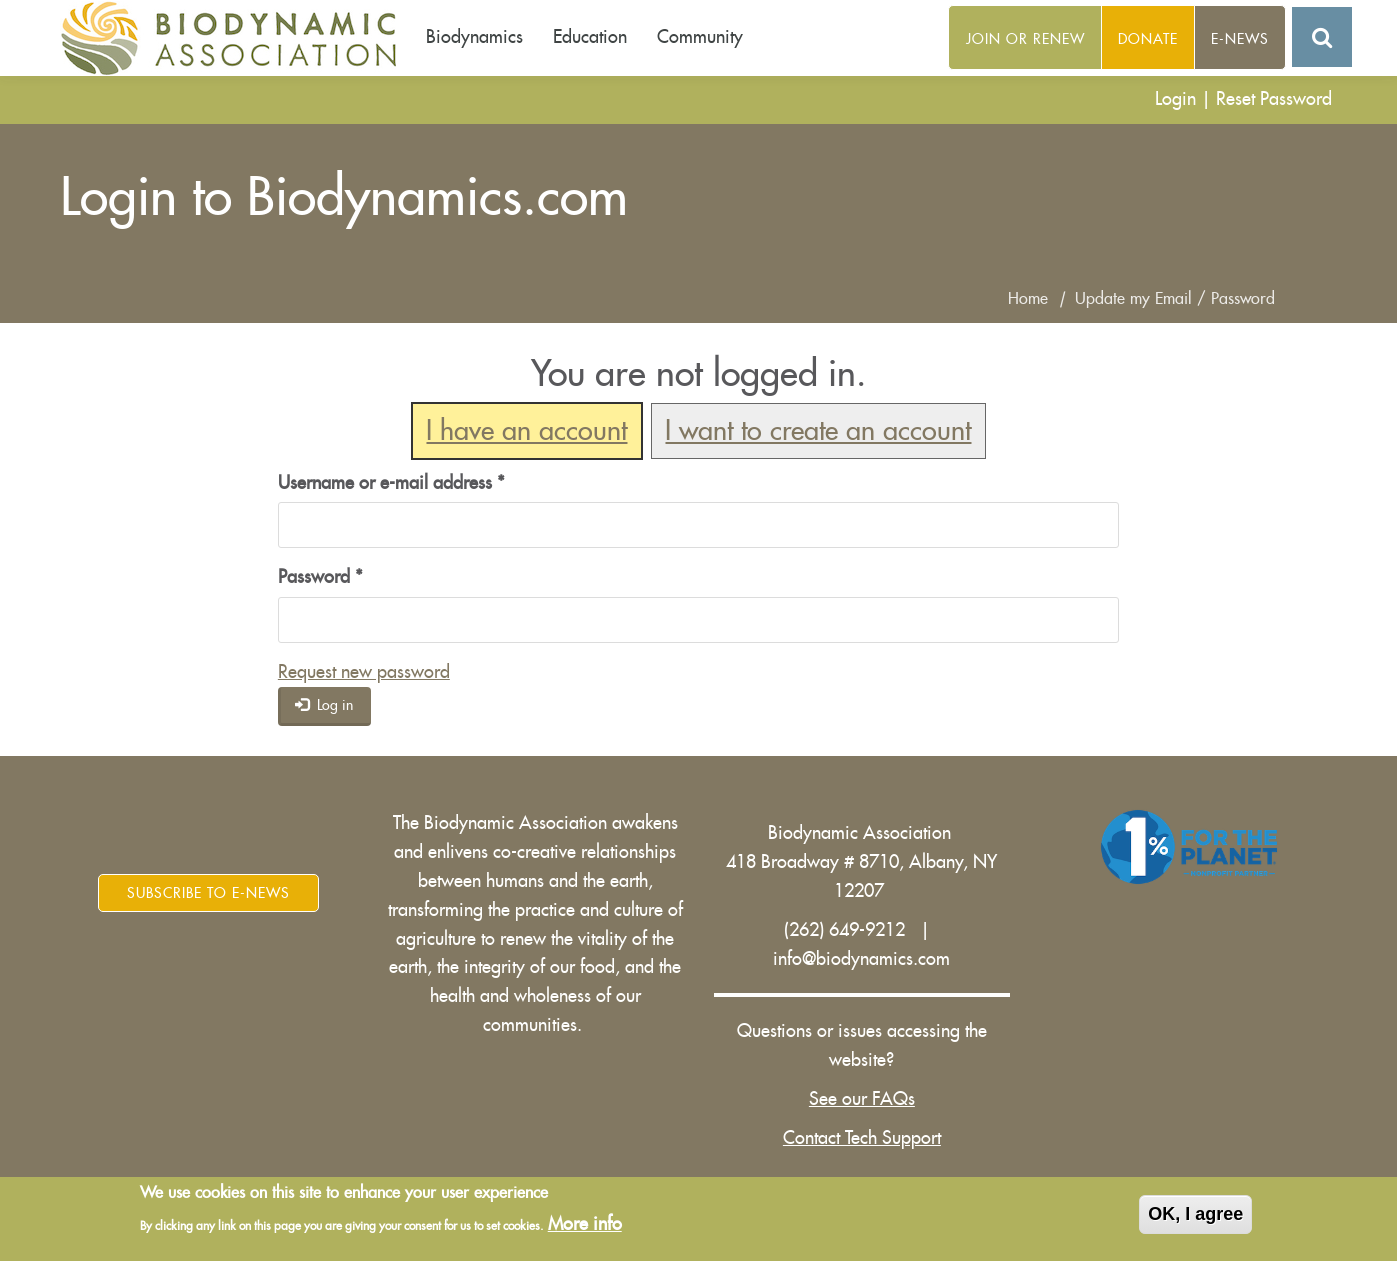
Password (320, 577)
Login (1175, 99)
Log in (324, 704)
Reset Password (1274, 99)
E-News (1240, 39)
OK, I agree (1195, 1214)
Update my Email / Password (1175, 299)
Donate (1148, 39)
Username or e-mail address (391, 483)
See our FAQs (862, 1099)
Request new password (364, 672)
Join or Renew (1025, 39)
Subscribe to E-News (208, 893)
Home (1028, 299)
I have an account (526, 431)
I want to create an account (818, 431)
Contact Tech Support (862, 1138)
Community (700, 37)
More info (585, 1224)
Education (590, 37)
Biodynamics (474, 37)
